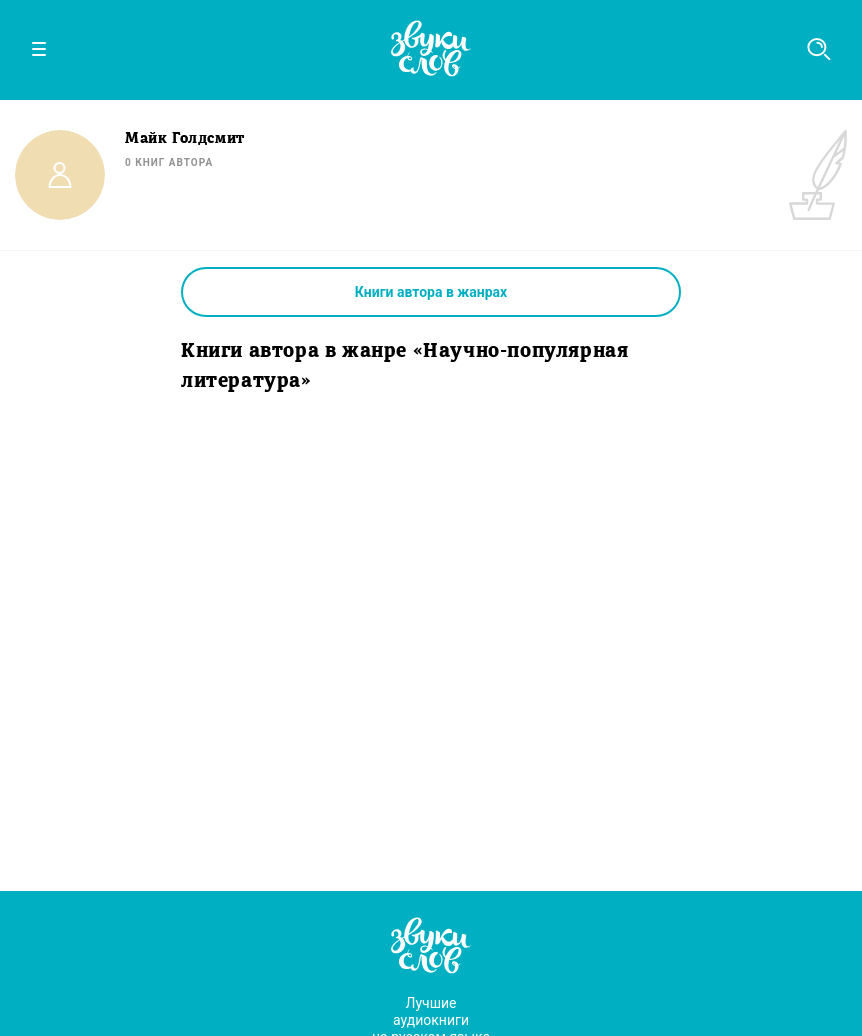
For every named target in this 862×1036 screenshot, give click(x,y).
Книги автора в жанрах (431, 292)
